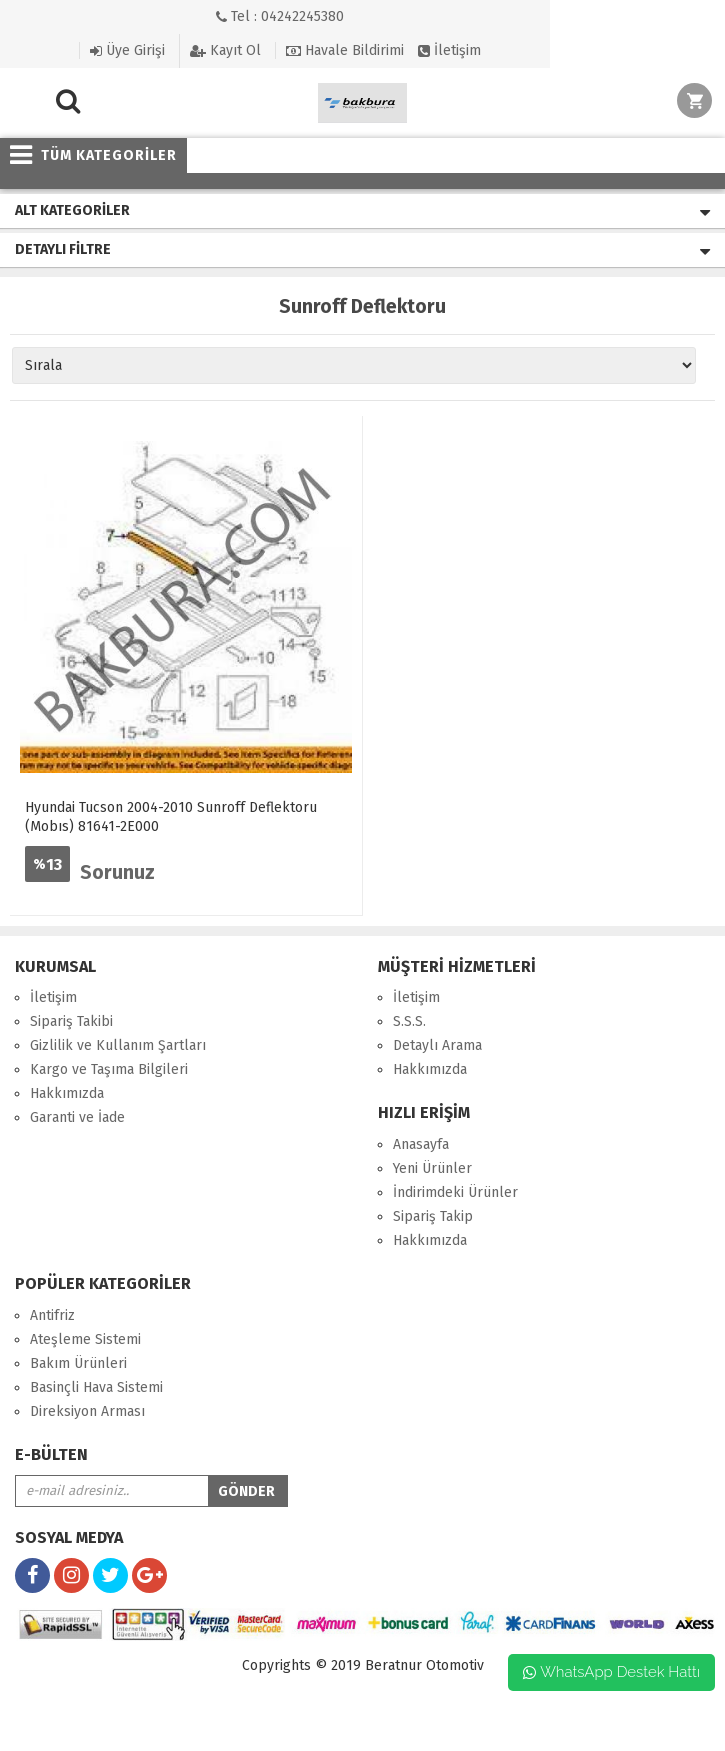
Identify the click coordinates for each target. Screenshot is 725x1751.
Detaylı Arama (437, 1045)
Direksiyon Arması (87, 1411)
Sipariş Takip (433, 1216)
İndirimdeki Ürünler (455, 1192)
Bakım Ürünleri (78, 1363)
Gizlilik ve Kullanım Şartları (118, 1045)
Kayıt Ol (225, 51)
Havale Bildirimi (345, 50)
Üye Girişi (127, 50)
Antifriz (52, 1315)
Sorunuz (117, 872)
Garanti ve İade (77, 1117)
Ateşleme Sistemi (85, 1339)
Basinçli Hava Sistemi (96, 1387)
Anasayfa (421, 1144)
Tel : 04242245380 (280, 16)
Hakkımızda (67, 1093)
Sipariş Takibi (71, 1021)
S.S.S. (409, 1021)
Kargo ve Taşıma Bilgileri (109, 1069)
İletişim (449, 50)
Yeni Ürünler (432, 1168)
